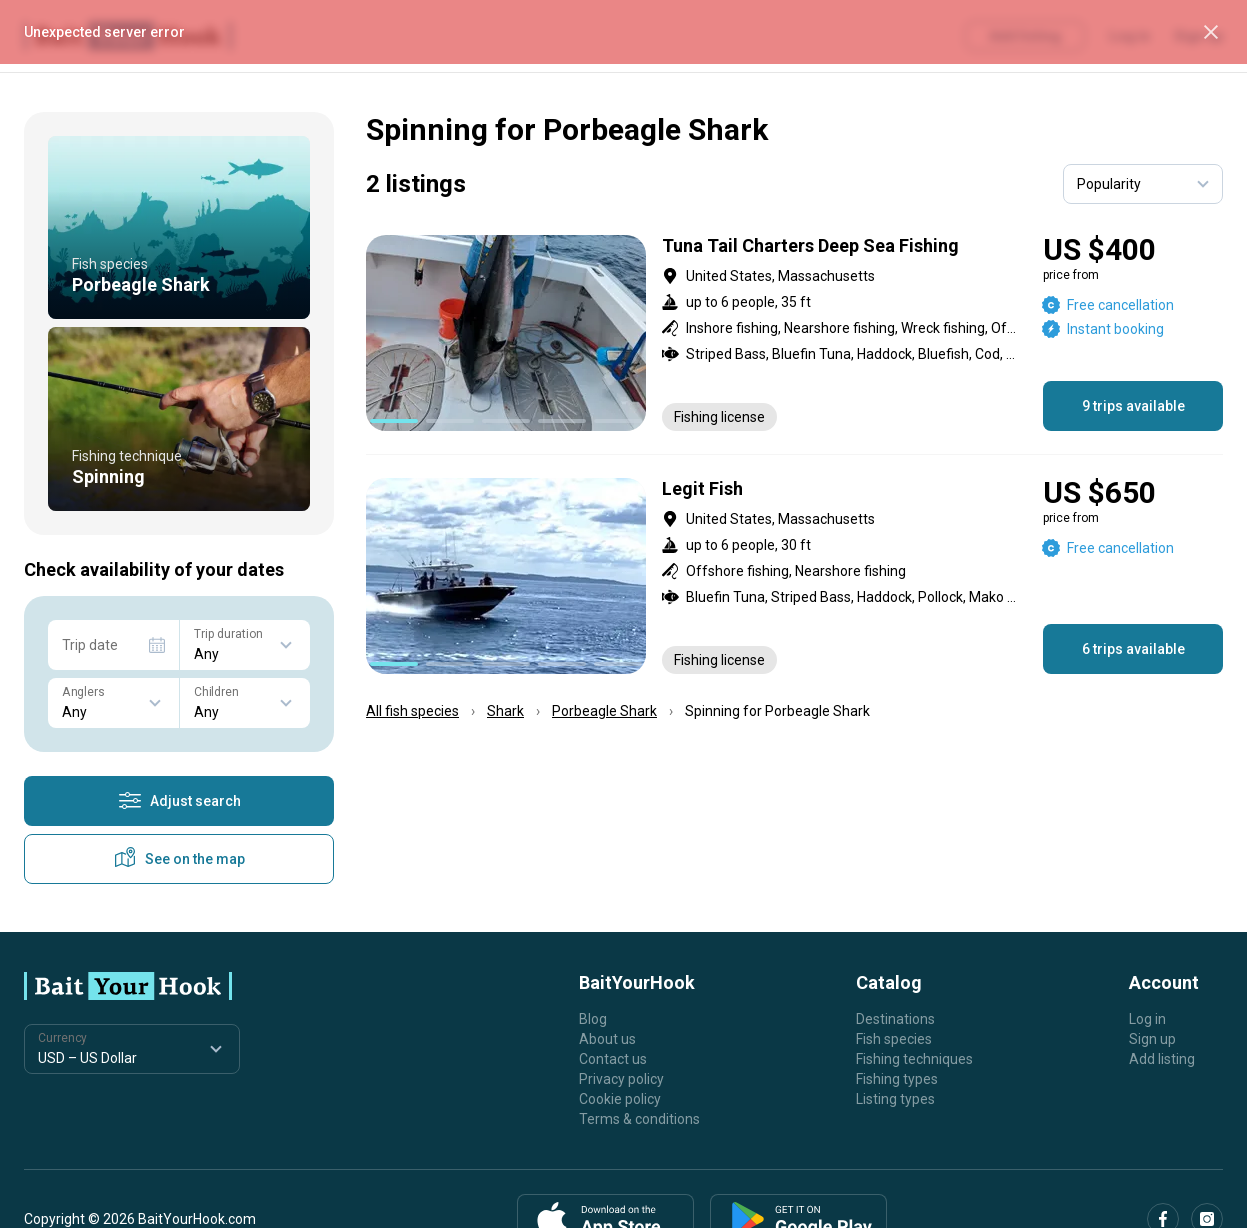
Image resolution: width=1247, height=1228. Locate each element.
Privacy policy (621, 1079)
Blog (593, 1019)
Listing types (895, 1099)
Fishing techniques (914, 1059)
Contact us (613, 1059)
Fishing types (897, 1079)
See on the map (179, 859)
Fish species (894, 1039)
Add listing (1162, 1059)
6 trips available (1133, 649)
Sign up (1152, 1039)
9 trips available (1133, 406)
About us (607, 1039)
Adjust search (179, 801)
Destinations (895, 1019)
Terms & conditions (639, 1119)
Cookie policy (620, 1099)
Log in (1147, 1019)
